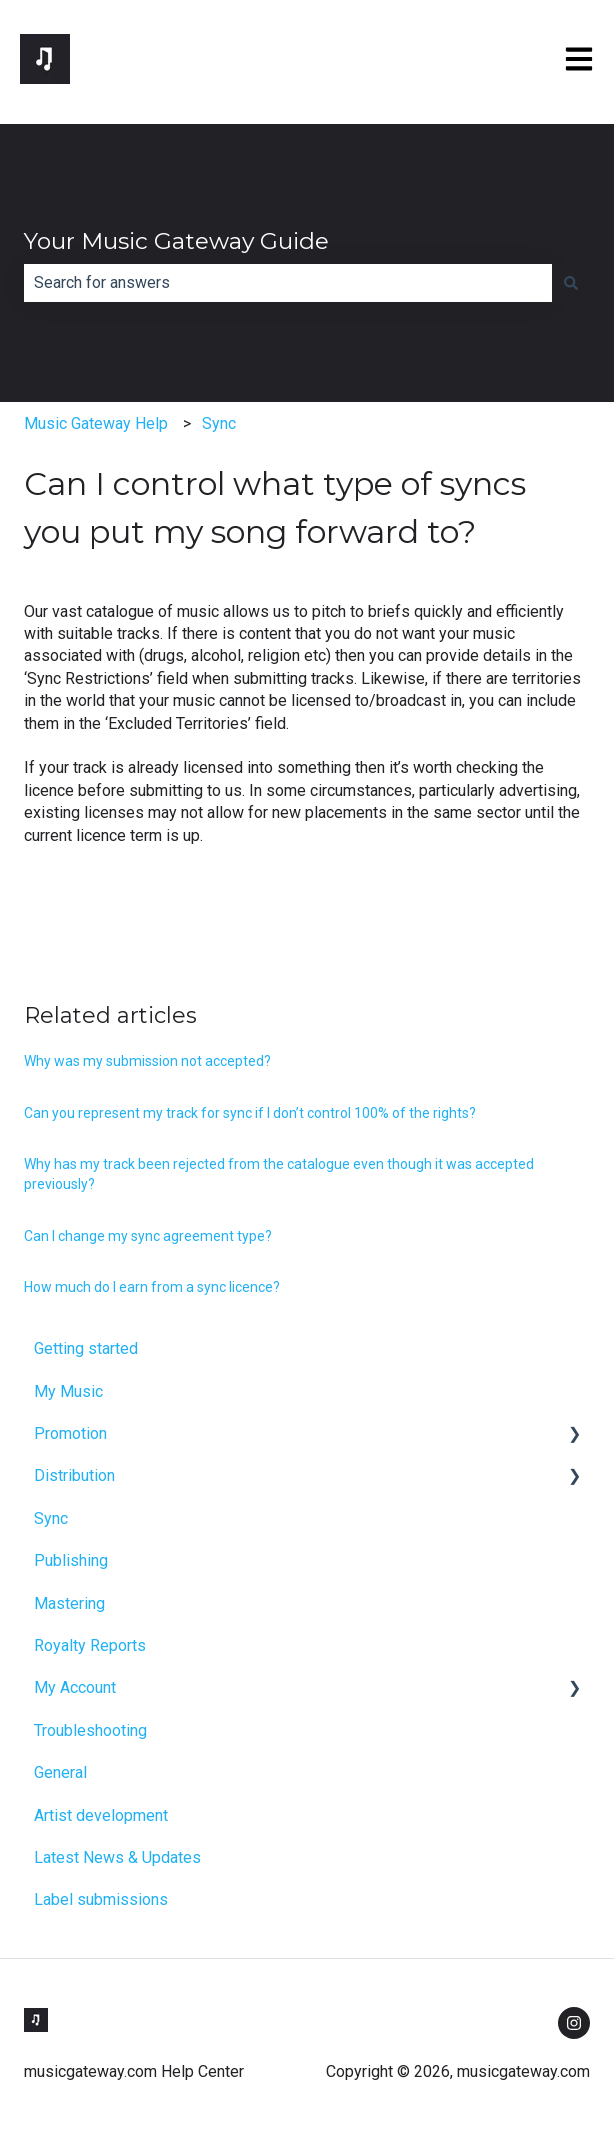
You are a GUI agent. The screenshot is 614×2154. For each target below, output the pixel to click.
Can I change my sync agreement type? (148, 1236)
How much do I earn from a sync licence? (152, 1287)
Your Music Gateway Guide (176, 241)
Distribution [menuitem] (74, 1475)
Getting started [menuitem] (86, 1348)
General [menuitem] (60, 1772)
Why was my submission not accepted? (147, 1061)
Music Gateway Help (96, 423)
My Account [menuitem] (75, 1687)
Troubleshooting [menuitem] (90, 1730)
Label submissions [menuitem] (101, 1899)
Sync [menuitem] (51, 1518)
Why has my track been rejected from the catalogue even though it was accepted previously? (279, 1174)
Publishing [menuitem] (71, 1560)
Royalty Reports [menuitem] (90, 1645)
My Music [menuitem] (68, 1391)
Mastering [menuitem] (69, 1603)
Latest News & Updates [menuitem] (117, 1857)
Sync (219, 423)
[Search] (571, 283)
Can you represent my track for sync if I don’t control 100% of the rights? (250, 1113)
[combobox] (288, 283)
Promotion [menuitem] (70, 1433)
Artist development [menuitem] (101, 1815)
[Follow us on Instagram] (574, 2023)
